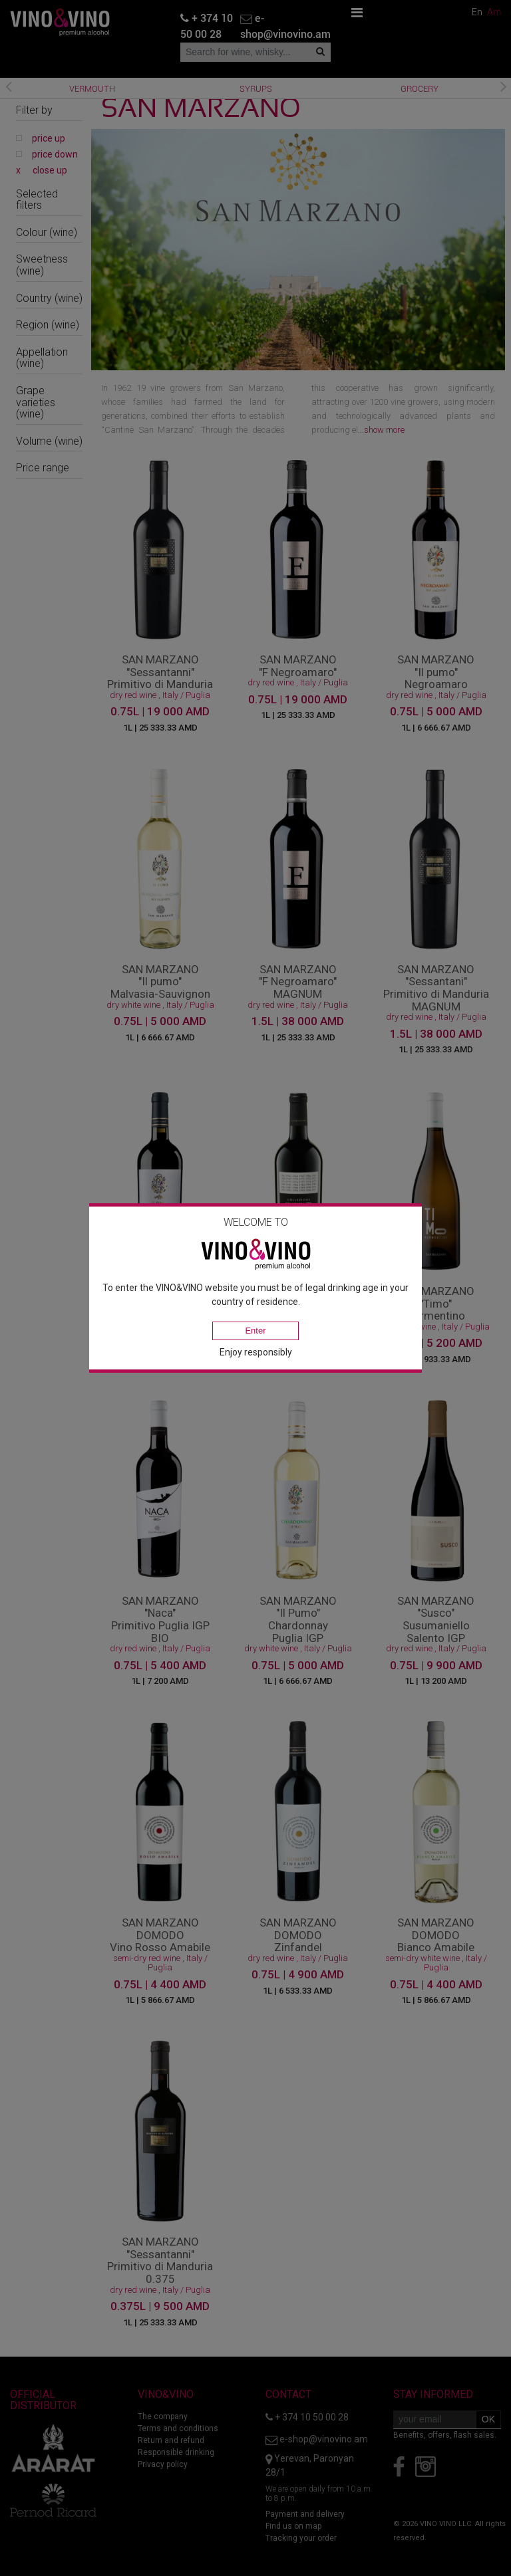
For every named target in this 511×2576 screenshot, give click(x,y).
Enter (255, 1331)
